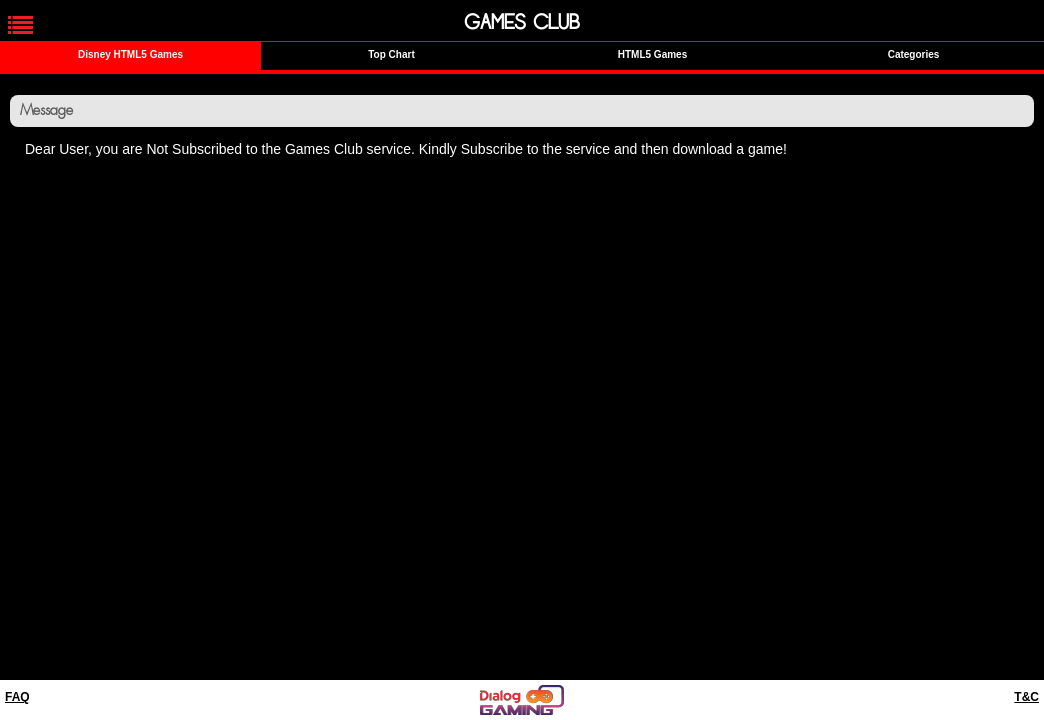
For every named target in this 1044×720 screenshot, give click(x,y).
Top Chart (391, 54)
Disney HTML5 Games (130, 54)
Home (49, 184)
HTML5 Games (652, 54)
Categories (914, 54)
